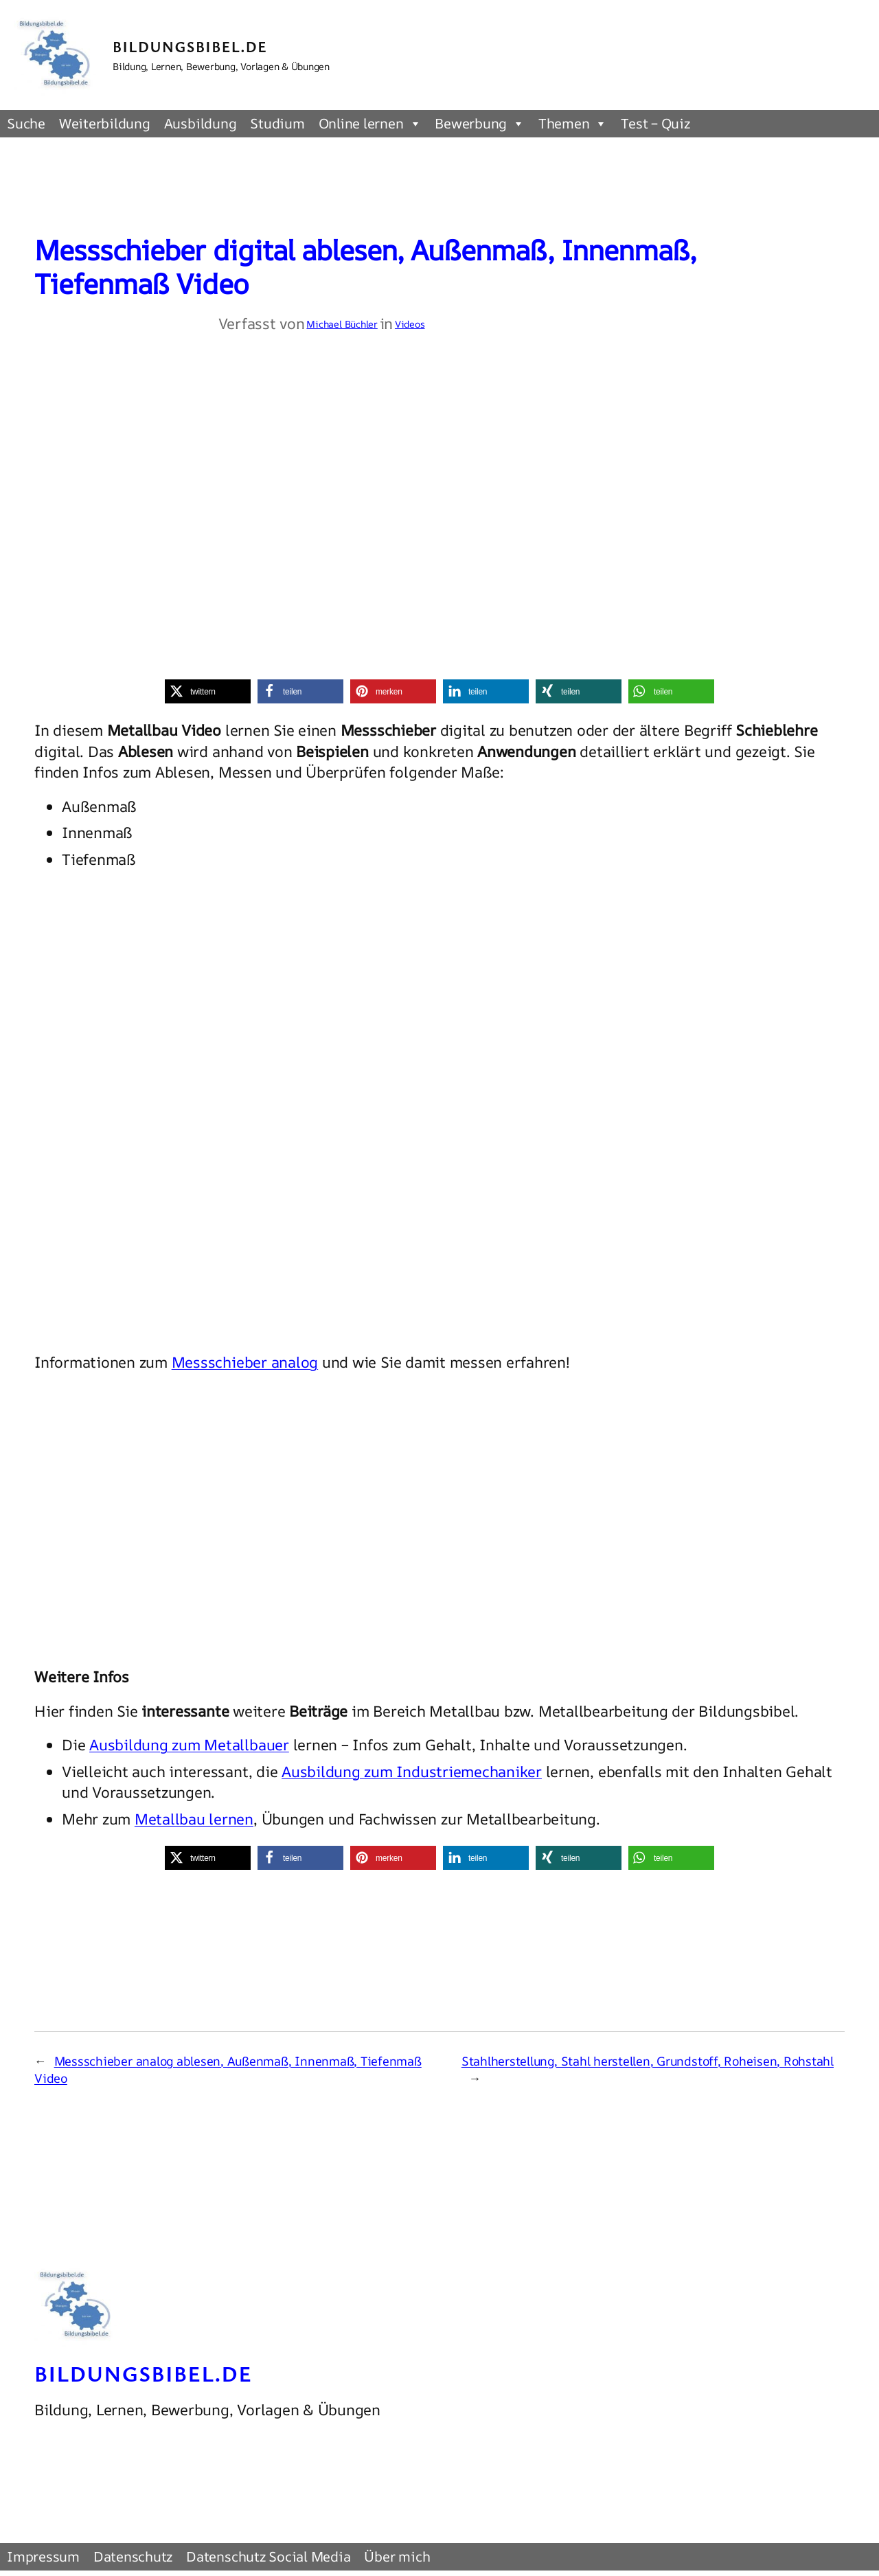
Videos (410, 323)
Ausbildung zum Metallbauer (189, 1745)
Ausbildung (200, 123)
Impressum (43, 2556)
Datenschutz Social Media (268, 2556)
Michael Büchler (341, 323)
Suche (26, 123)
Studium (277, 123)
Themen (572, 123)
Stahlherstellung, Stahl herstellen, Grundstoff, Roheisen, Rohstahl (647, 2061)
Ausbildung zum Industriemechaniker (412, 1771)
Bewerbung (480, 123)
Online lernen (370, 123)
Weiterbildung (104, 123)
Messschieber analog (245, 1362)
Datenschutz (132, 2556)
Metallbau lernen (194, 1819)
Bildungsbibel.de (190, 46)
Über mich (397, 2556)
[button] (208, 691)
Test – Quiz (655, 123)
